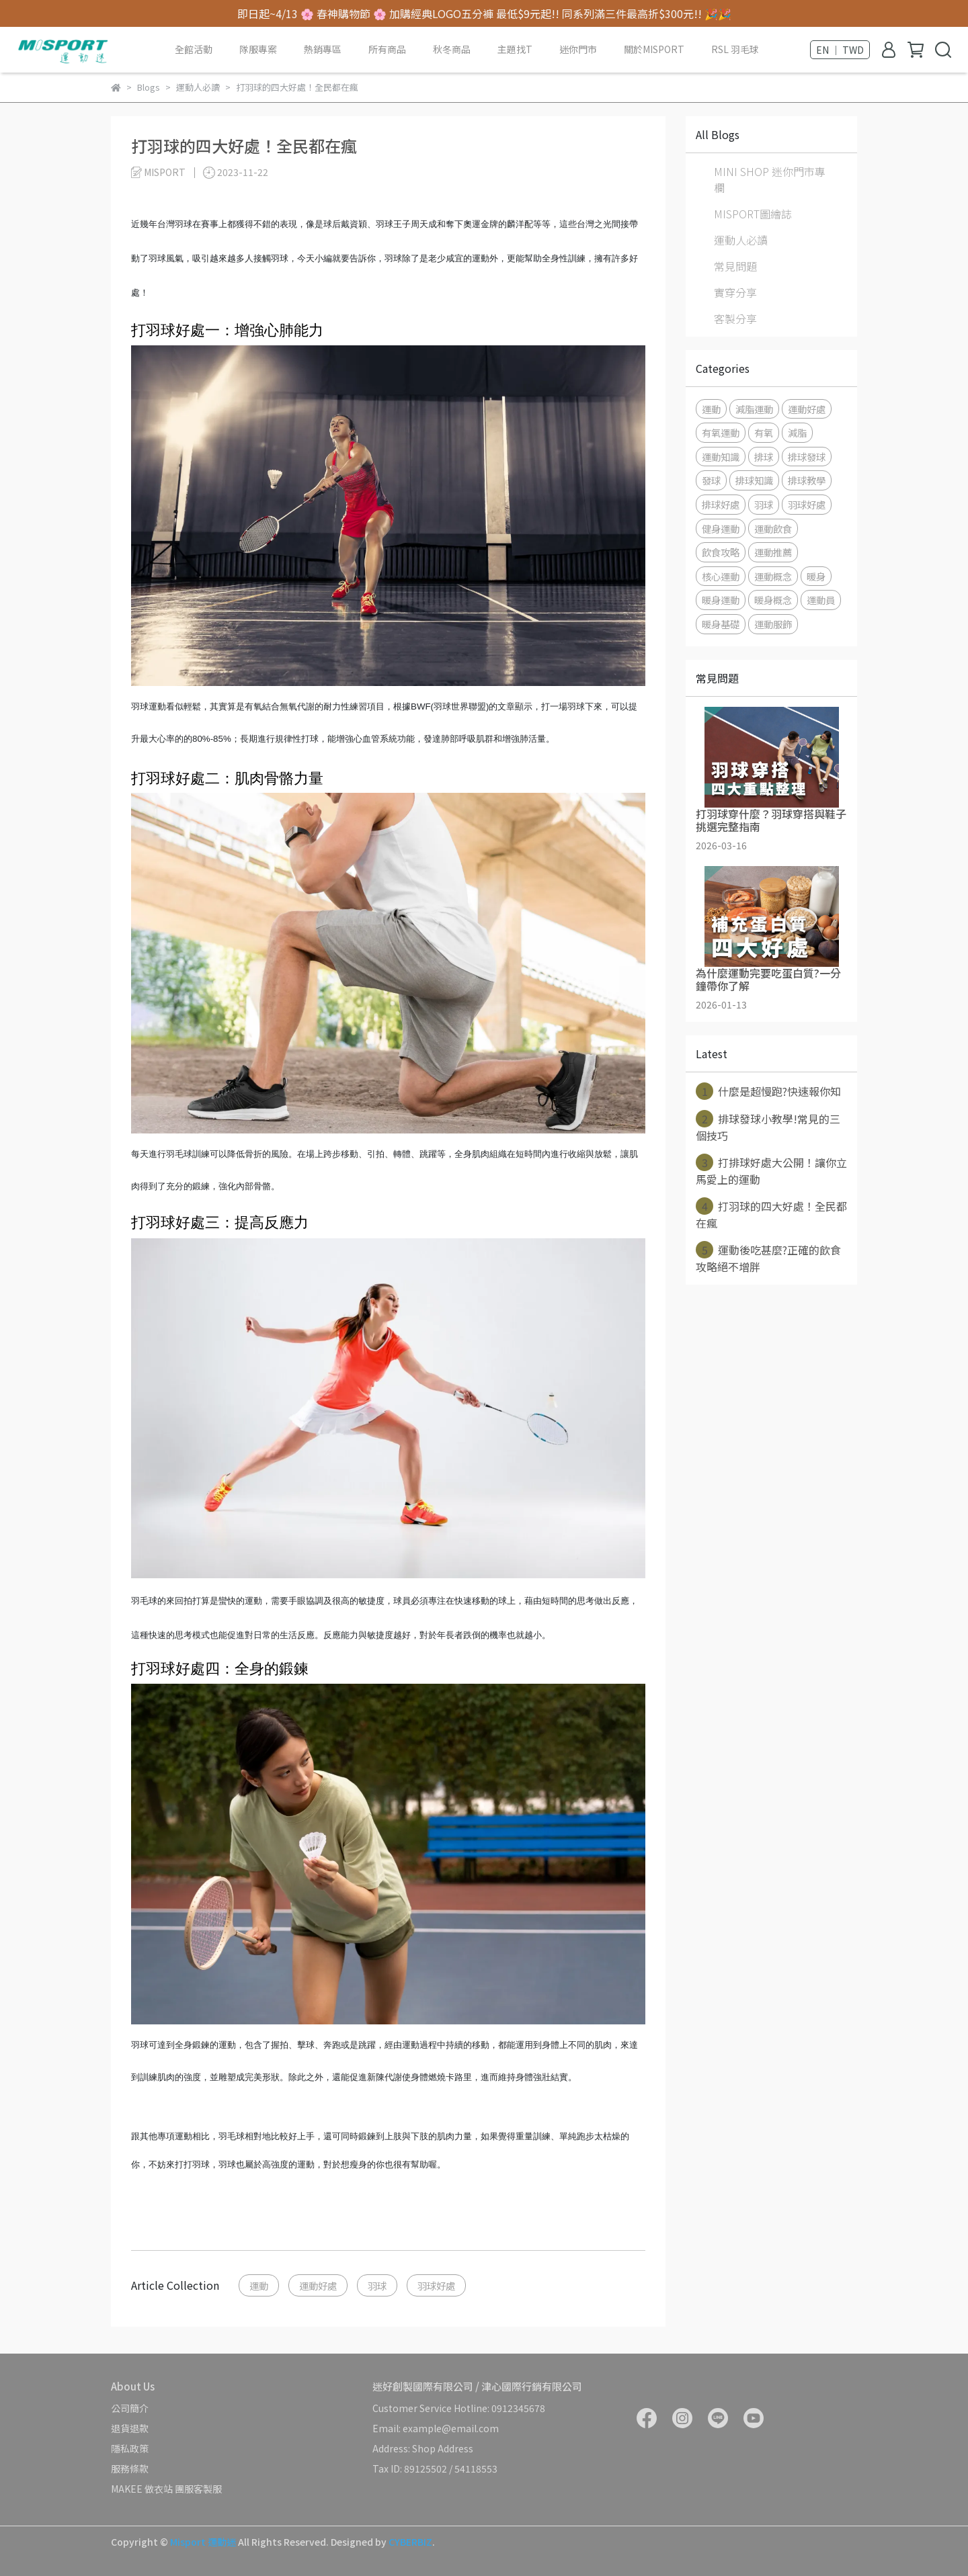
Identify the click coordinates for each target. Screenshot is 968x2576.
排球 (763, 456)
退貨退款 (130, 2428)
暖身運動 (720, 600)
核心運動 (720, 576)
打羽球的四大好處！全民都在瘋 (771, 1214)
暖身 (816, 576)
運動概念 (773, 576)
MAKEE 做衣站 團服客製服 (166, 2488)
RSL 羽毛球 (735, 49)
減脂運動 (754, 409)
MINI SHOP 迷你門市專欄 (769, 179)
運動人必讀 (741, 240)
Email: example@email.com (435, 2428)
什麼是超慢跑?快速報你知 (768, 1091)
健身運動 (720, 528)
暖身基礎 (720, 624)
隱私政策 (130, 2448)
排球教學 (806, 480)
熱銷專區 (322, 49)
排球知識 (754, 480)
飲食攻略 (720, 552)
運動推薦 (773, 552)
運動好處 (318, 2285)
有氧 (763, 432)
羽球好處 (436, 2285)
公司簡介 (130, 2408)
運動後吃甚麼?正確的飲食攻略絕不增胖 (768, 1258)
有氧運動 (720, 432)
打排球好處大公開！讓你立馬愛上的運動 (771, 1170)
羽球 (377, 2285)
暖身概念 (773, 600)
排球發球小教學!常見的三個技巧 (768, 1127)
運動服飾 (773, 624)
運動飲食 (773, 528)
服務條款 (130, 2468)
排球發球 (806, 456)
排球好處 (720, 504)
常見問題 (735, 266)
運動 (258, 2285)
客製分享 (735, 318)
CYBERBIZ (410, 2541)
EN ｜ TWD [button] (840, 50)
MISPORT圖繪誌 (753, 214)
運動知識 (720, 456)
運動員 (821, 600)
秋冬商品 (452, 49)
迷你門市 (578, 49)
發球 (711, 480)
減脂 (797, 432)
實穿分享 (735, 292)
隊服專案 (258, 49)
